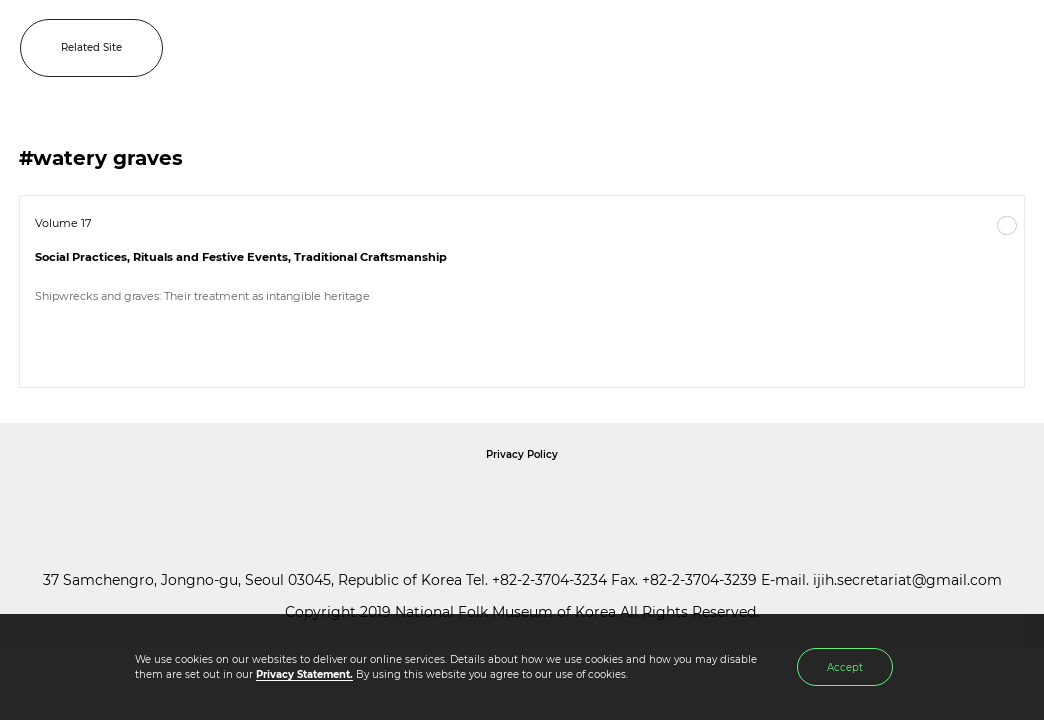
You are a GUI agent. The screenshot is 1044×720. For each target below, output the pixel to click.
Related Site (91, 47)
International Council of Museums (563, 500)
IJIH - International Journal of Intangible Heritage (554, 48)
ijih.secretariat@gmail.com (907, 580)
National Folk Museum (352, 500)
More (1007, 226)
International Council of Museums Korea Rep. (738, 500)
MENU (1009, 48)
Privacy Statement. (304, 674)
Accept (845, 667)
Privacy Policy (522, 454)
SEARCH (963, 48)
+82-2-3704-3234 (549, 580)
